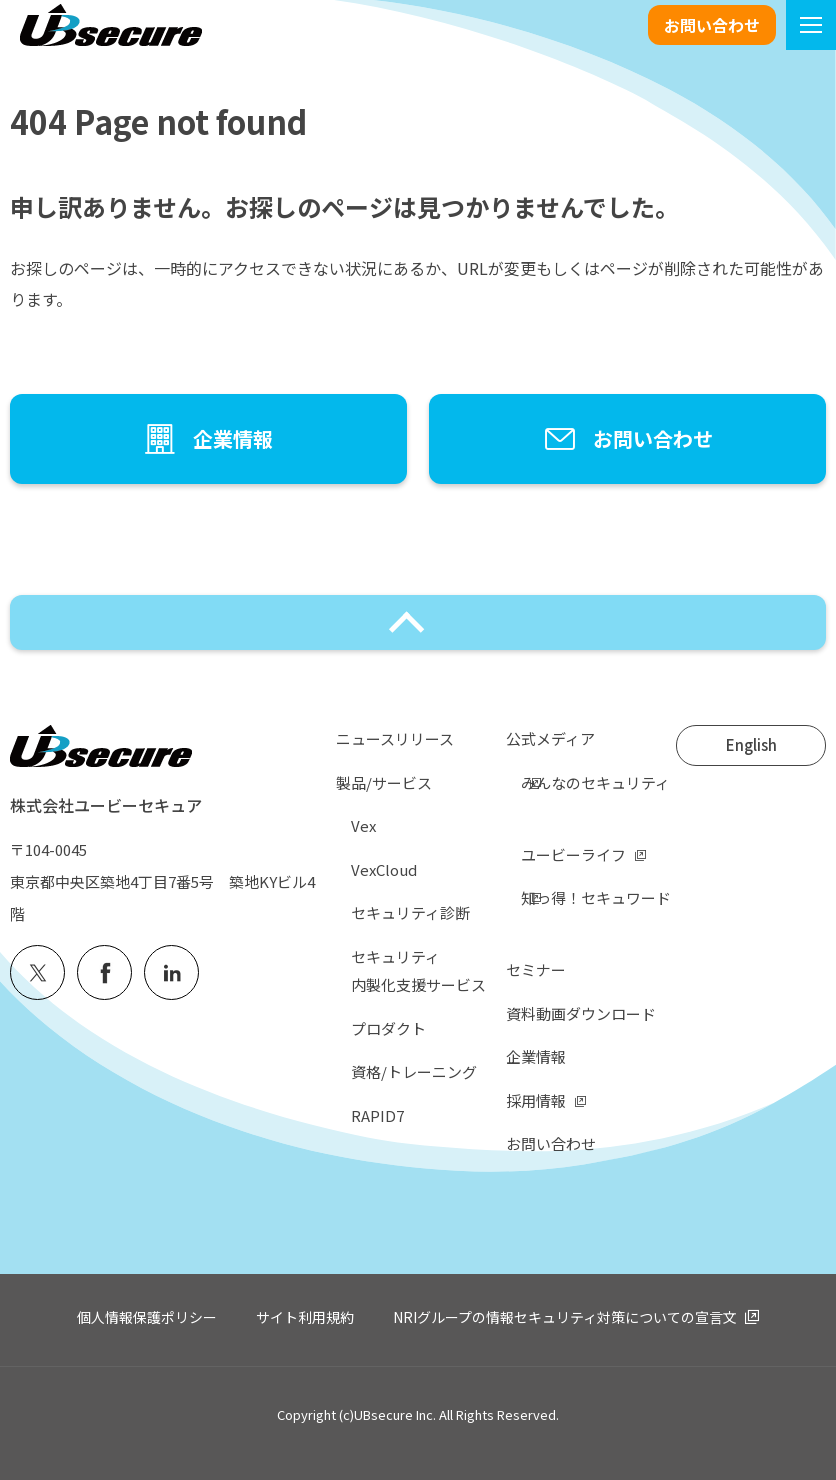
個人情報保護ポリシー (147, 1317)
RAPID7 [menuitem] (377, 1115)
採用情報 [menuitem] (536, 1100)
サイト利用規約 (305, 1317)
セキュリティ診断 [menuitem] (410, 912)
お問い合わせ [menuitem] (551, 1143)
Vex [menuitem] (363, 825)
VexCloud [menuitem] (384, 869)
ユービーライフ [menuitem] (573, 854)
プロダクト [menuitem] (388, 1028)
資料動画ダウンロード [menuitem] (581, 1013)
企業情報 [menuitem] (536, 1056)
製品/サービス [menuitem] (384, 782)
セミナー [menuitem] (536, 969)
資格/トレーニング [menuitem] (414, 1071)
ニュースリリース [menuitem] (395, 738)
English (751, 744)
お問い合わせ (712, 25)
